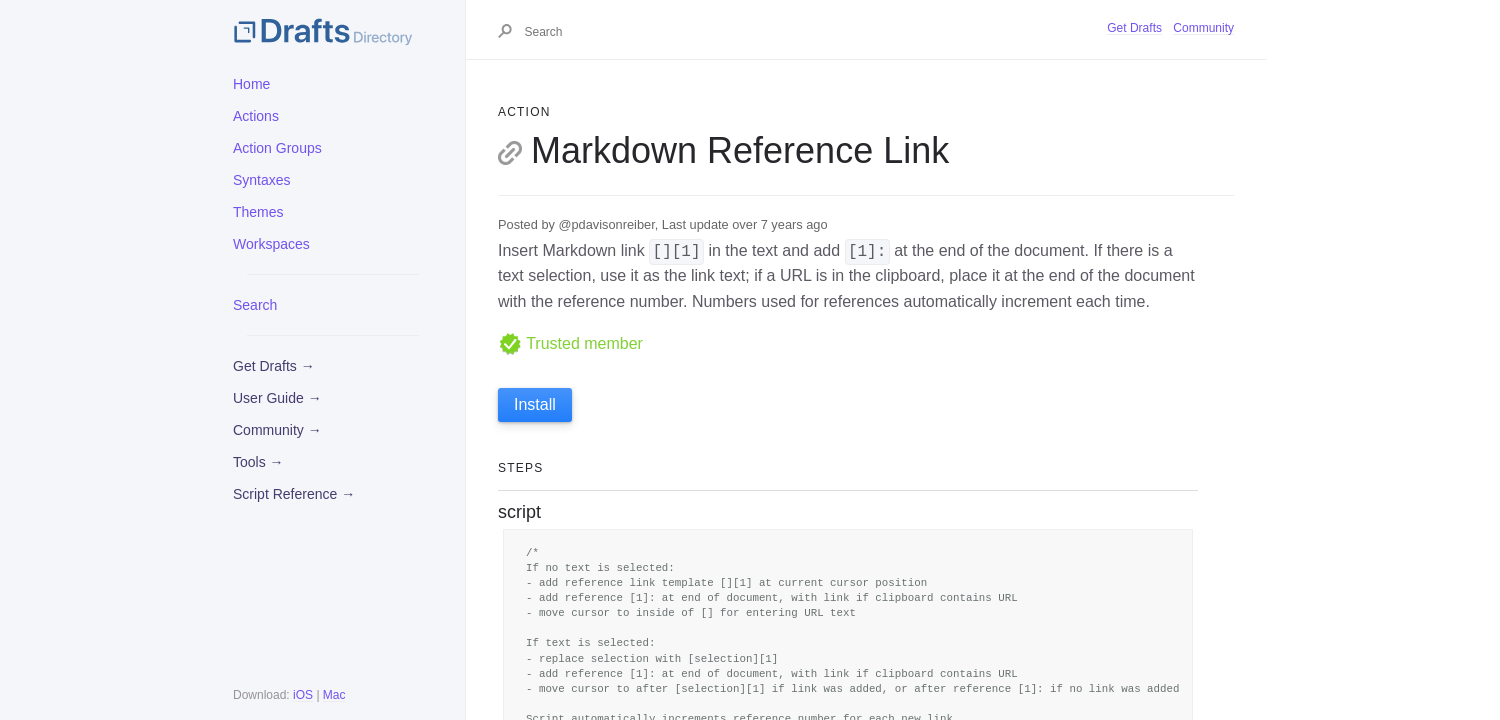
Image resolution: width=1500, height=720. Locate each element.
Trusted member (570, 343)
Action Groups (277, 148)
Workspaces (271, 244)
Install (535, 404)
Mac (334, 695)
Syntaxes (262, 180)
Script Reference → (294, 494)
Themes (258, 212)
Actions (256, 116)
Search (255, 305)
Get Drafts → (274, 366)
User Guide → (277, 398)
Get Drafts (1134, 28)
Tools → (258, 462)
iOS (303, 695)
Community (1203, 28)
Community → (277, 430)
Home (251, 84)
